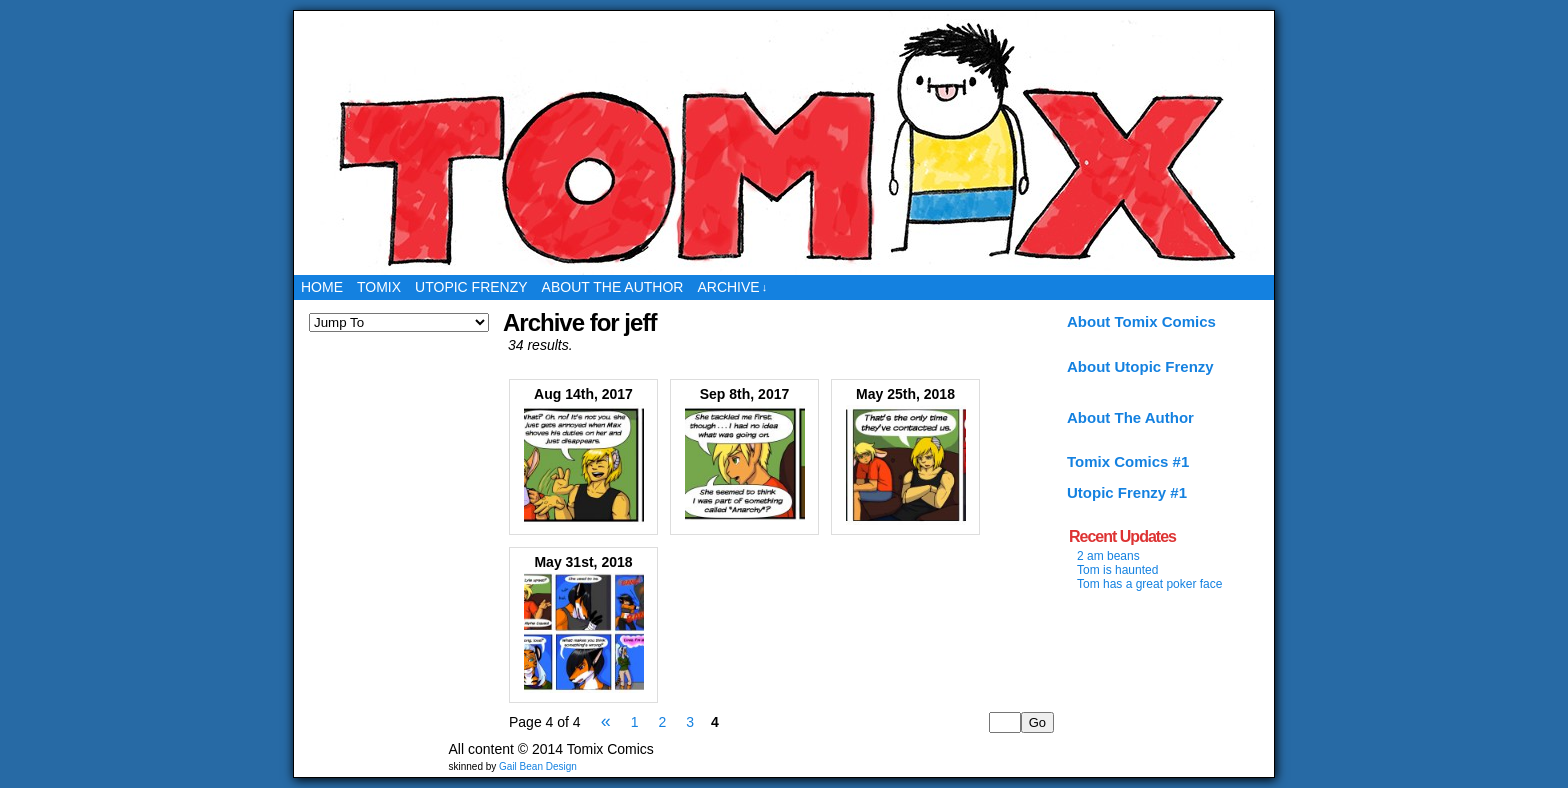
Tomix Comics (784, 143)
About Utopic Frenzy (1140, 366)
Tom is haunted (1117, 570)
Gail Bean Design (538, 766)
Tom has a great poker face (1149, 584)
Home (322, 287)
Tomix (379, 287)
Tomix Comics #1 (1128, 461)
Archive (732, 287)
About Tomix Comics (1141, 321)
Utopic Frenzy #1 (1127, 492)
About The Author (1130, 417)
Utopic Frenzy (471, 287)
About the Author (613, 287)
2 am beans (1108, 556)
